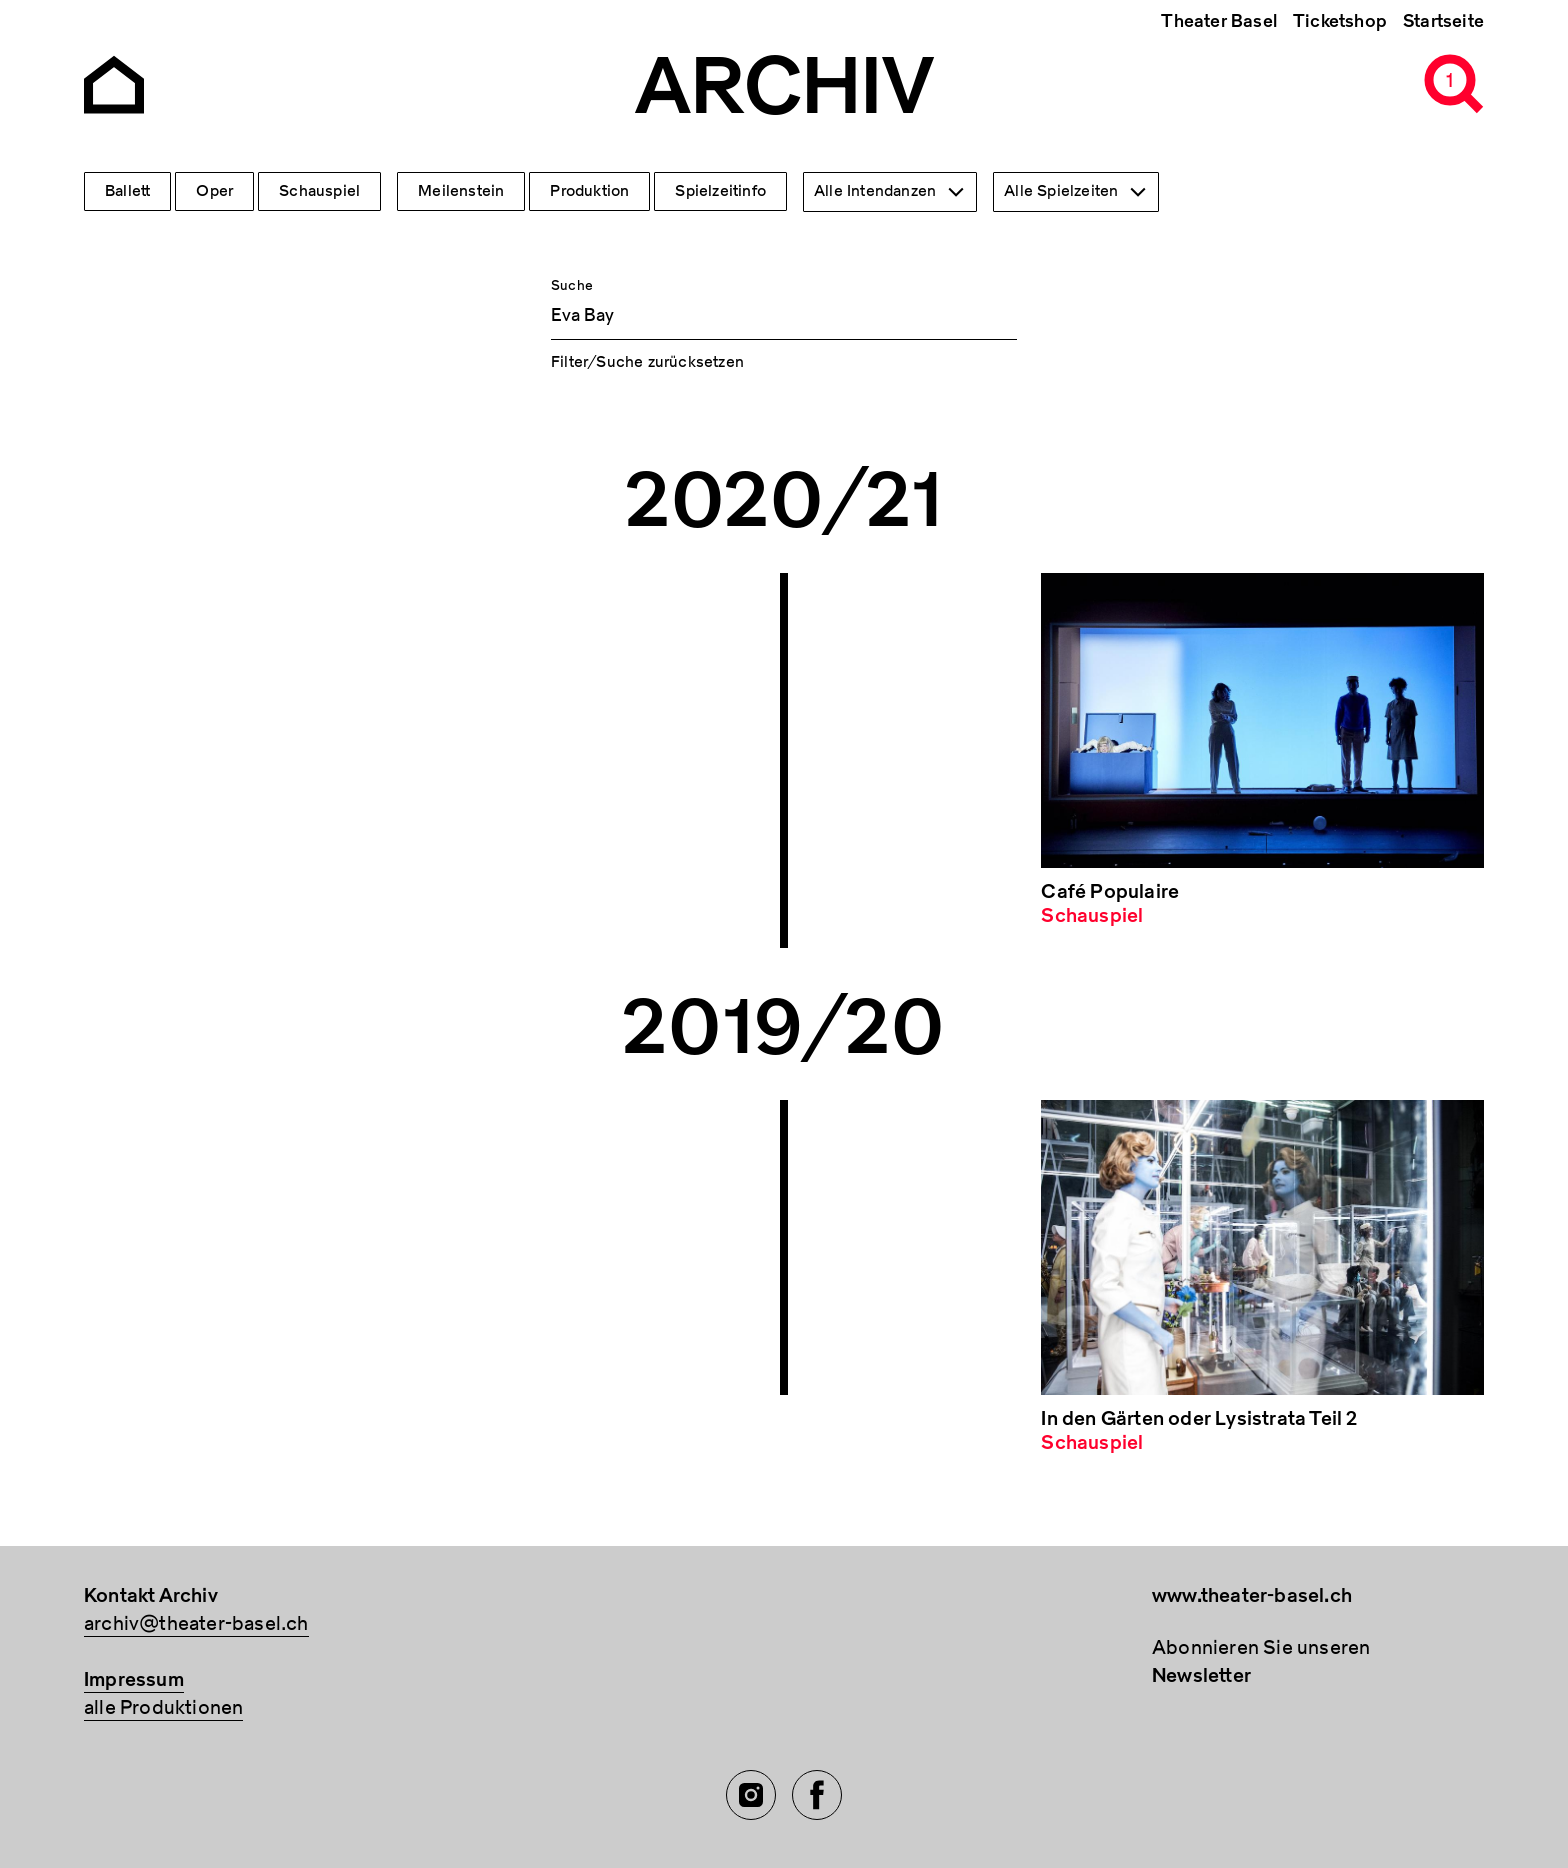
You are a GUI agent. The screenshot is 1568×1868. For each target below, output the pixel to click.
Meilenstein (461, 191)
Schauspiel (319, 191)
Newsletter (1201, 1675)
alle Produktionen (163, 1707)
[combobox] (890, 192)
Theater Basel (1219, 21)
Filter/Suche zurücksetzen (647, 362)
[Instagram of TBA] (751, 1795)
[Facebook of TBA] (817, 1795)
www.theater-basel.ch (1252, 1595)
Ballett (127, 191)
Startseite (1443, 21)
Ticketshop (1340, 21)
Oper (214, 191)
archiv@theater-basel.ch (196, 1623)
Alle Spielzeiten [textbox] (1061, 191)
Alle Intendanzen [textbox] (875, 191)
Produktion (589, 191)
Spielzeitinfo (720, 191)
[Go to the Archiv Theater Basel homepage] (114, 82)
